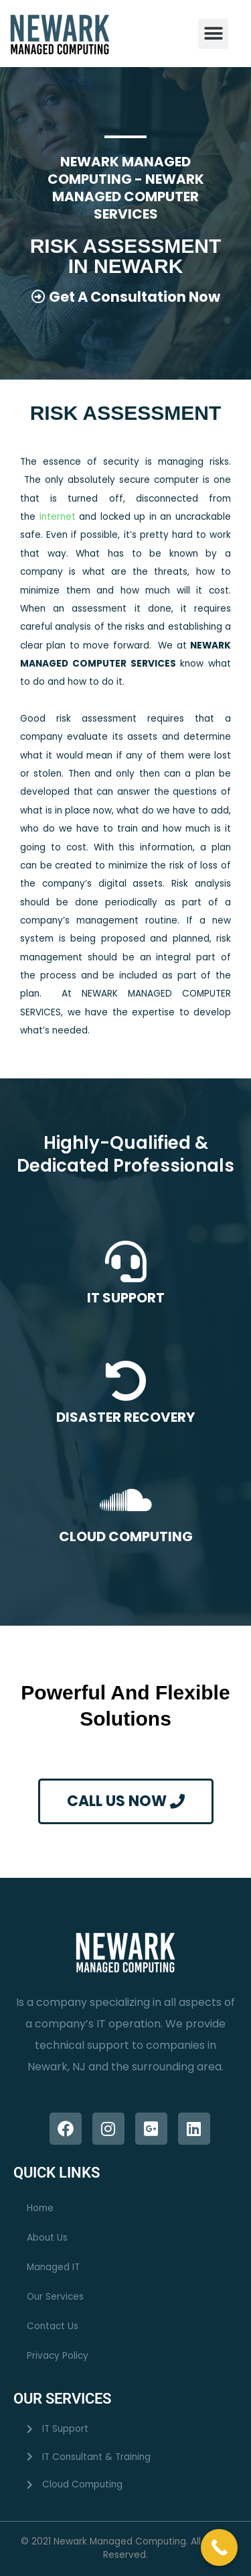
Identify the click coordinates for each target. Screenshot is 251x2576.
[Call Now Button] (219, 2547)
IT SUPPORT (126, 1297)
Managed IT (53, 2267)
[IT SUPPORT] (126, 1261)
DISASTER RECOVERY (125, 1417)
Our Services (55, 2296)
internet (59, 516)
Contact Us (52, 2326)
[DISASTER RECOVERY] (126, 1381)
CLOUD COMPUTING (126, 1536)
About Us (47, 2237)
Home (40, 2208)
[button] (213, 34)
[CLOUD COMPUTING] (126, 1500)
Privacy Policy (57, 2355)
